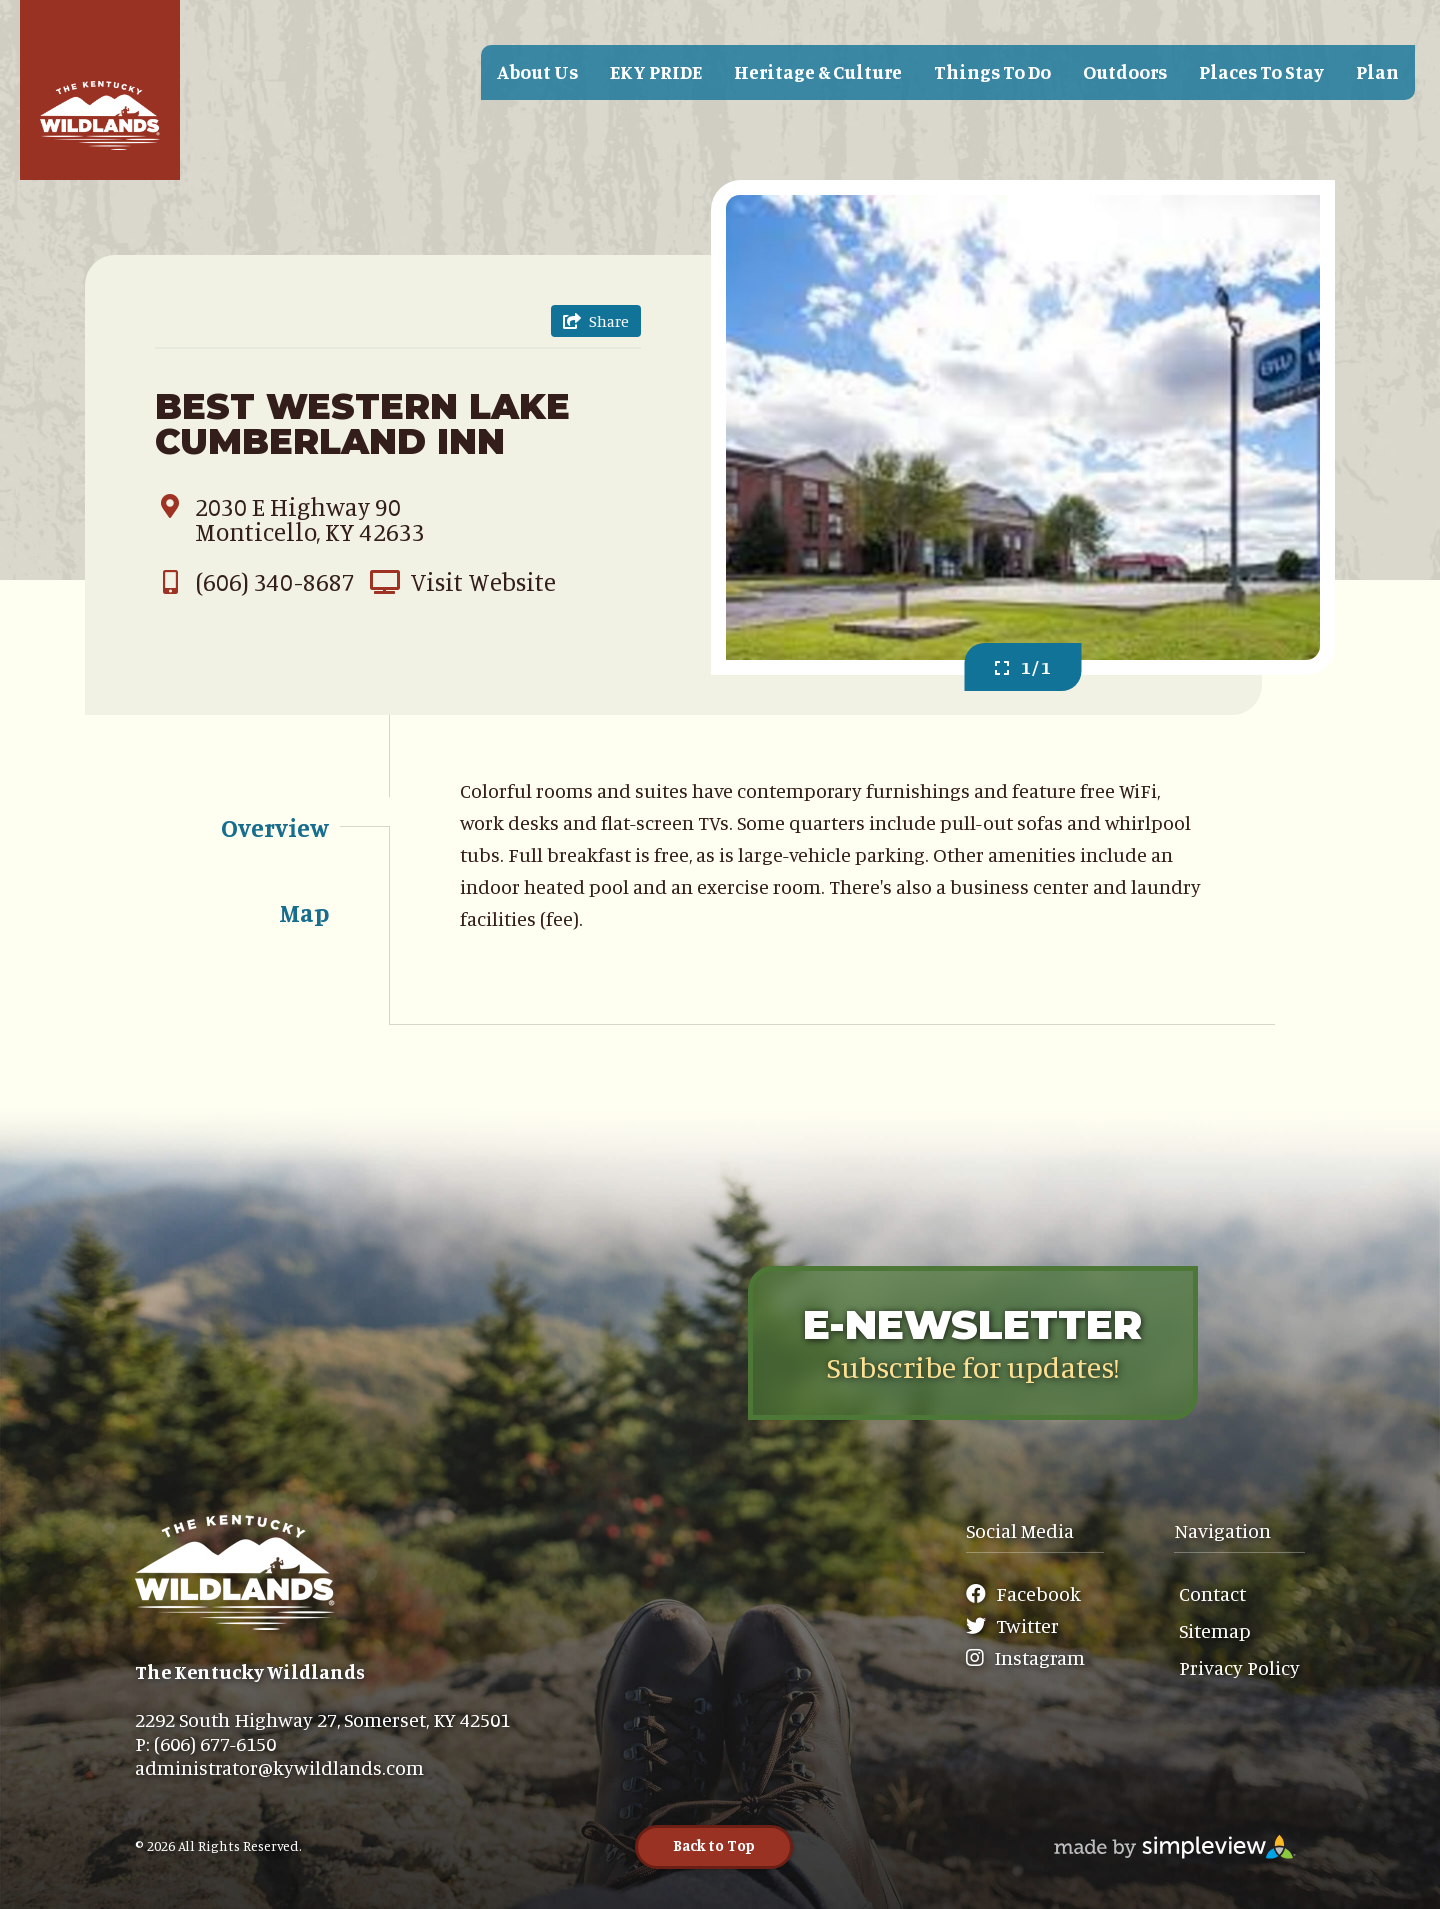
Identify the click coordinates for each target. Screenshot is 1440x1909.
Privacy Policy (1239, 1667)
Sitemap (1215, 1630)
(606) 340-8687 (255, 581)
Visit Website (463, 581)
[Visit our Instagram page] (1031, 1658)
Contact (1212, 1593)
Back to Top (714, 1845)
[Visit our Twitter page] (1023, 1626)
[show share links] (596, 321)
